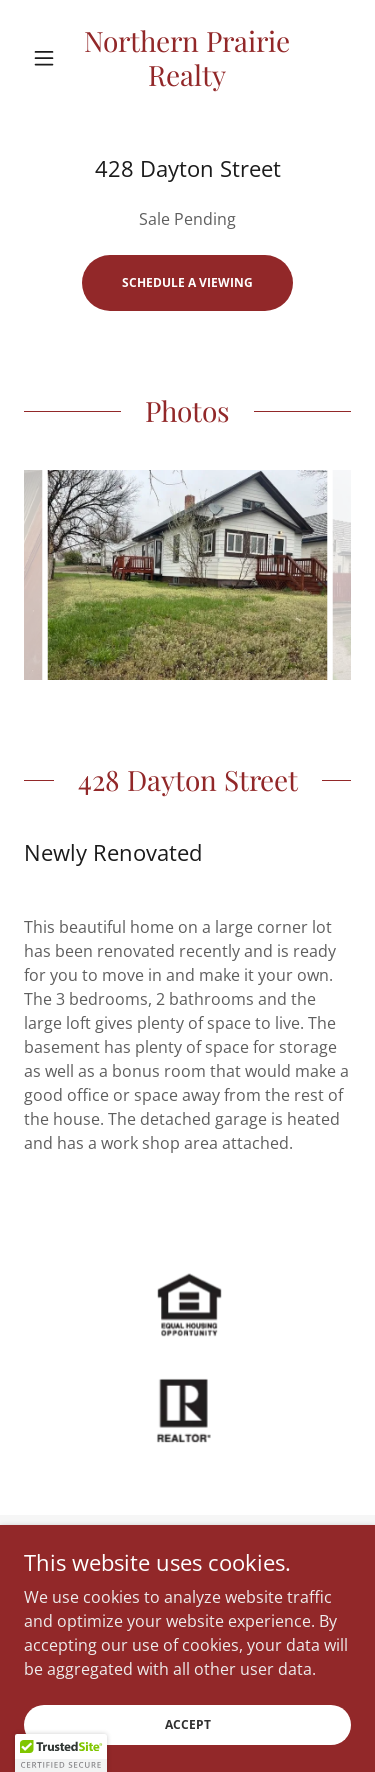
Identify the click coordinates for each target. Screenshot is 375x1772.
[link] (187, 57)
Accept (188, 1724)
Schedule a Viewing (187, 282)
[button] (48, 58)
